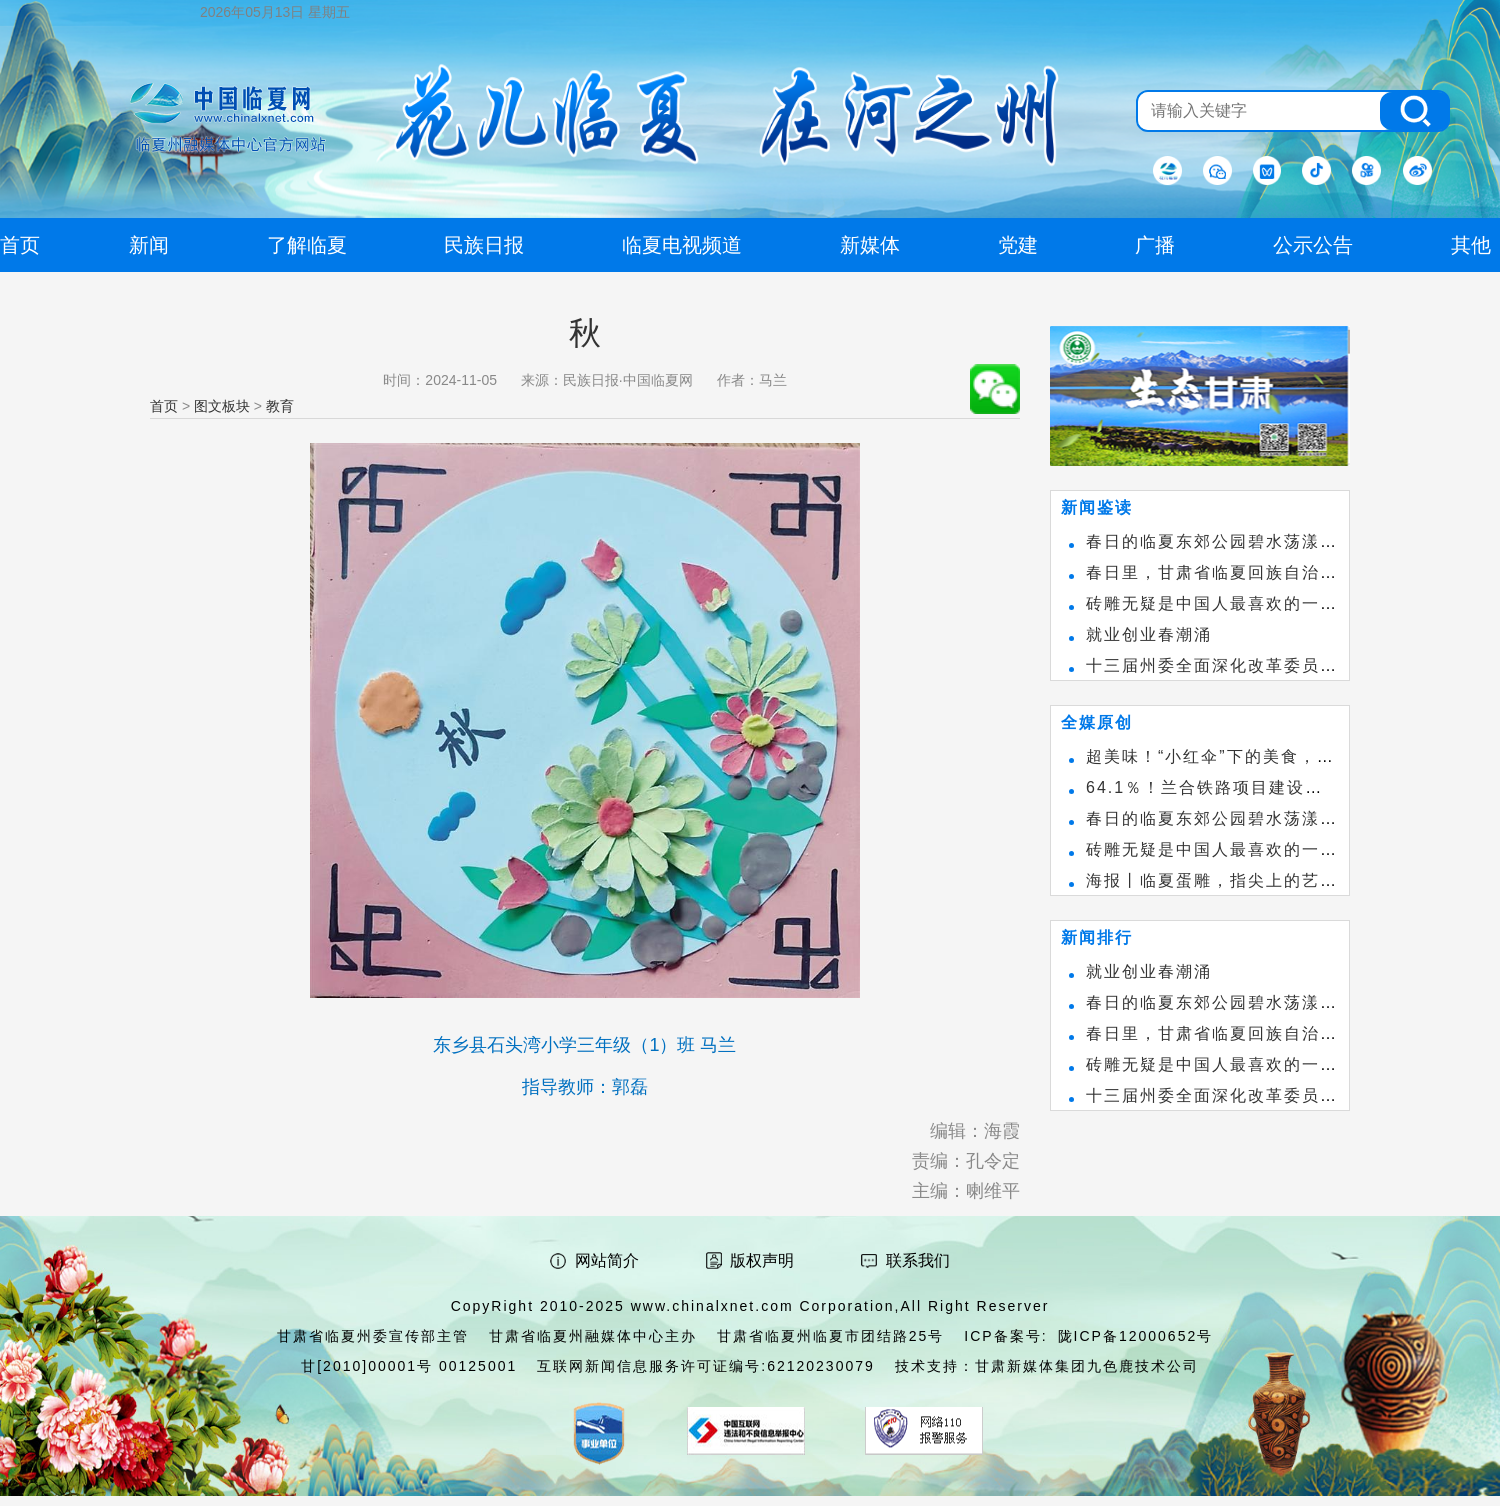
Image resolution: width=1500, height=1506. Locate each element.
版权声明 (762, 1260)
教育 (280, 406)
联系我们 (918, 1260)
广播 (1155, 245)
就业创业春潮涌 (1149, 634)
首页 (164, 406)
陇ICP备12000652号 (1136, 1336)
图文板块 (222, 406)
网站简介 (607, 1260)
